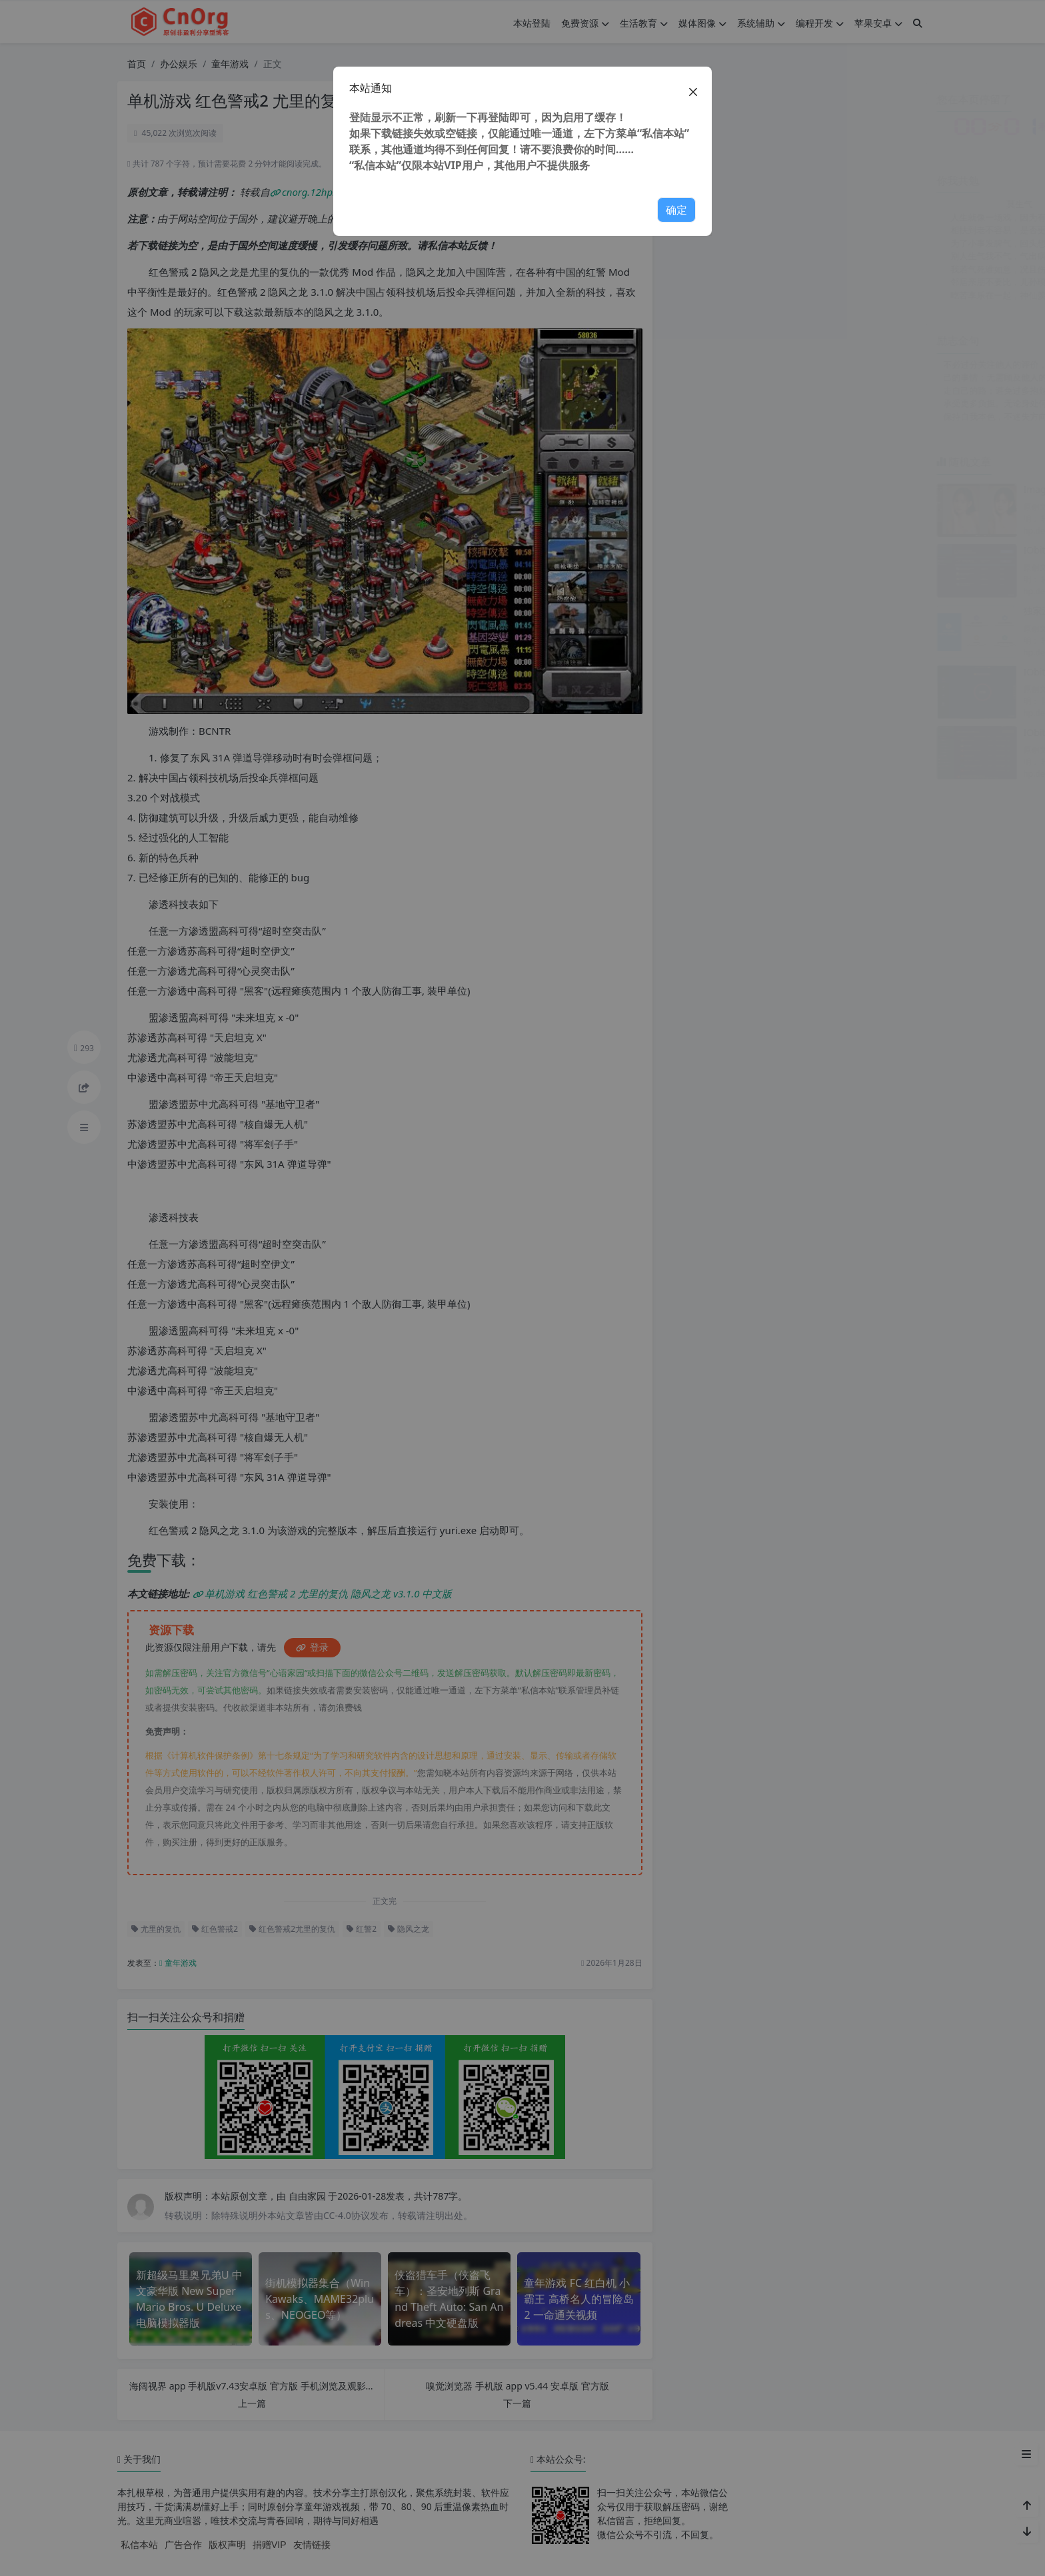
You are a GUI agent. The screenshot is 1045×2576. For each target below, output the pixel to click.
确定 (676, 210)
